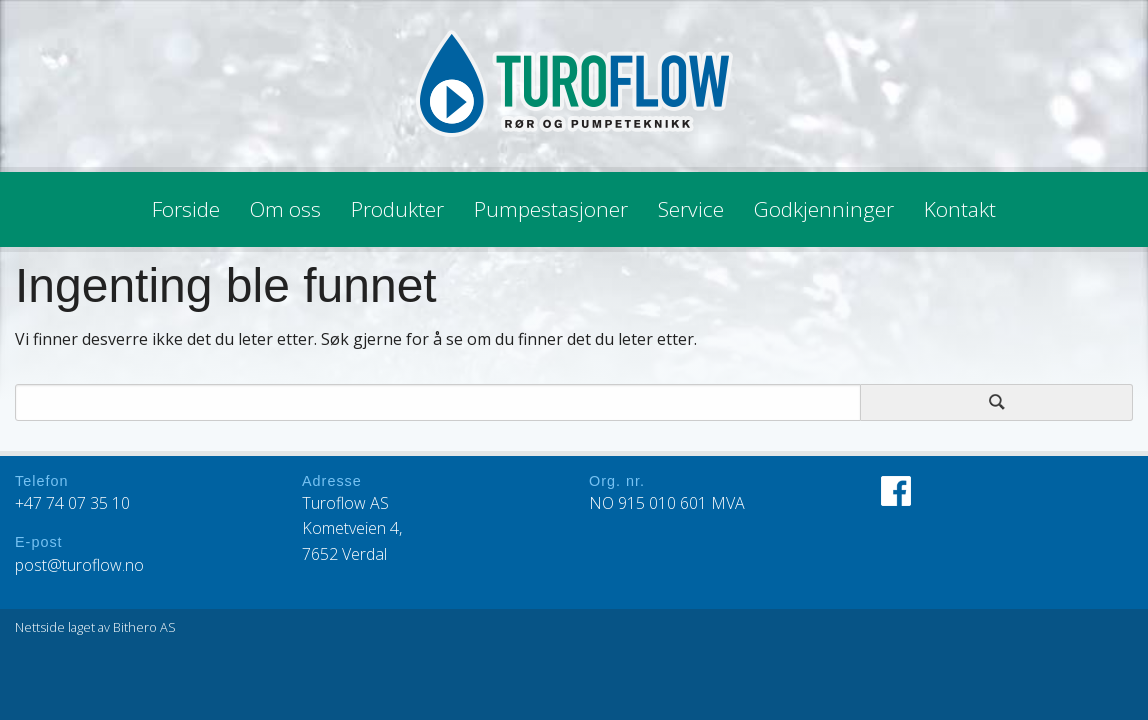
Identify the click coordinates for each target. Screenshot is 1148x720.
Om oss (285, 209)
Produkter (397, 209)
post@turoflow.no (79, 565)
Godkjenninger (824, 209)
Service (691, 209)
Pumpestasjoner (551, 209)
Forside (186, 209)
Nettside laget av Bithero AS (95, 627)
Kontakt (960, 209)
